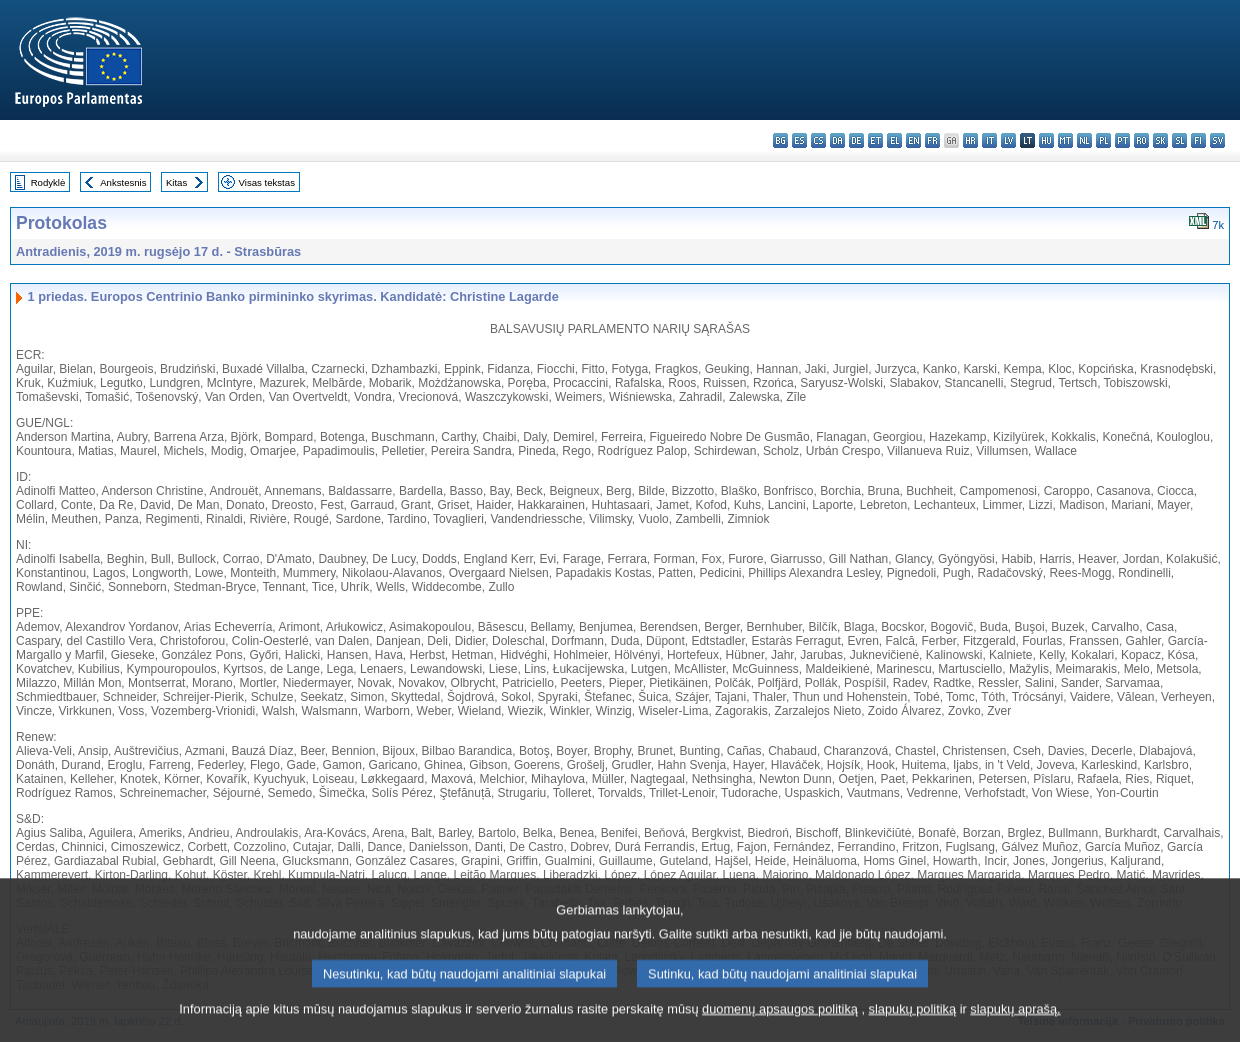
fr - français (932, 140)
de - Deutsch (856, 140)
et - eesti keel (875, 140)
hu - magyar (1046, 140)
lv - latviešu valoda (1008, 140)
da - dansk (837, 140)
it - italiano (989, 140)
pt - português (1122, 140)
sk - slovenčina (1160, 140)
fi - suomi (1198, 140)
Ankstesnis (123, 182)
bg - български (780, 140)
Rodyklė (48, 182)
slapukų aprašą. (1015, 1029)
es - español (799, 140)
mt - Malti (1065, 140)
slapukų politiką (913, 1029)
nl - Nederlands (1084, 140)
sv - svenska (1217, 140)
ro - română (1141, 140)
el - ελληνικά (894, 140)
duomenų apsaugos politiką (780, 1029)
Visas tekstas (267, 182)
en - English (913, 140)
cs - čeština (818, 140)
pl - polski (1103, 140)
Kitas (176, 182)
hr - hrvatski (970, 140)
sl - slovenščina (1179, 140)
